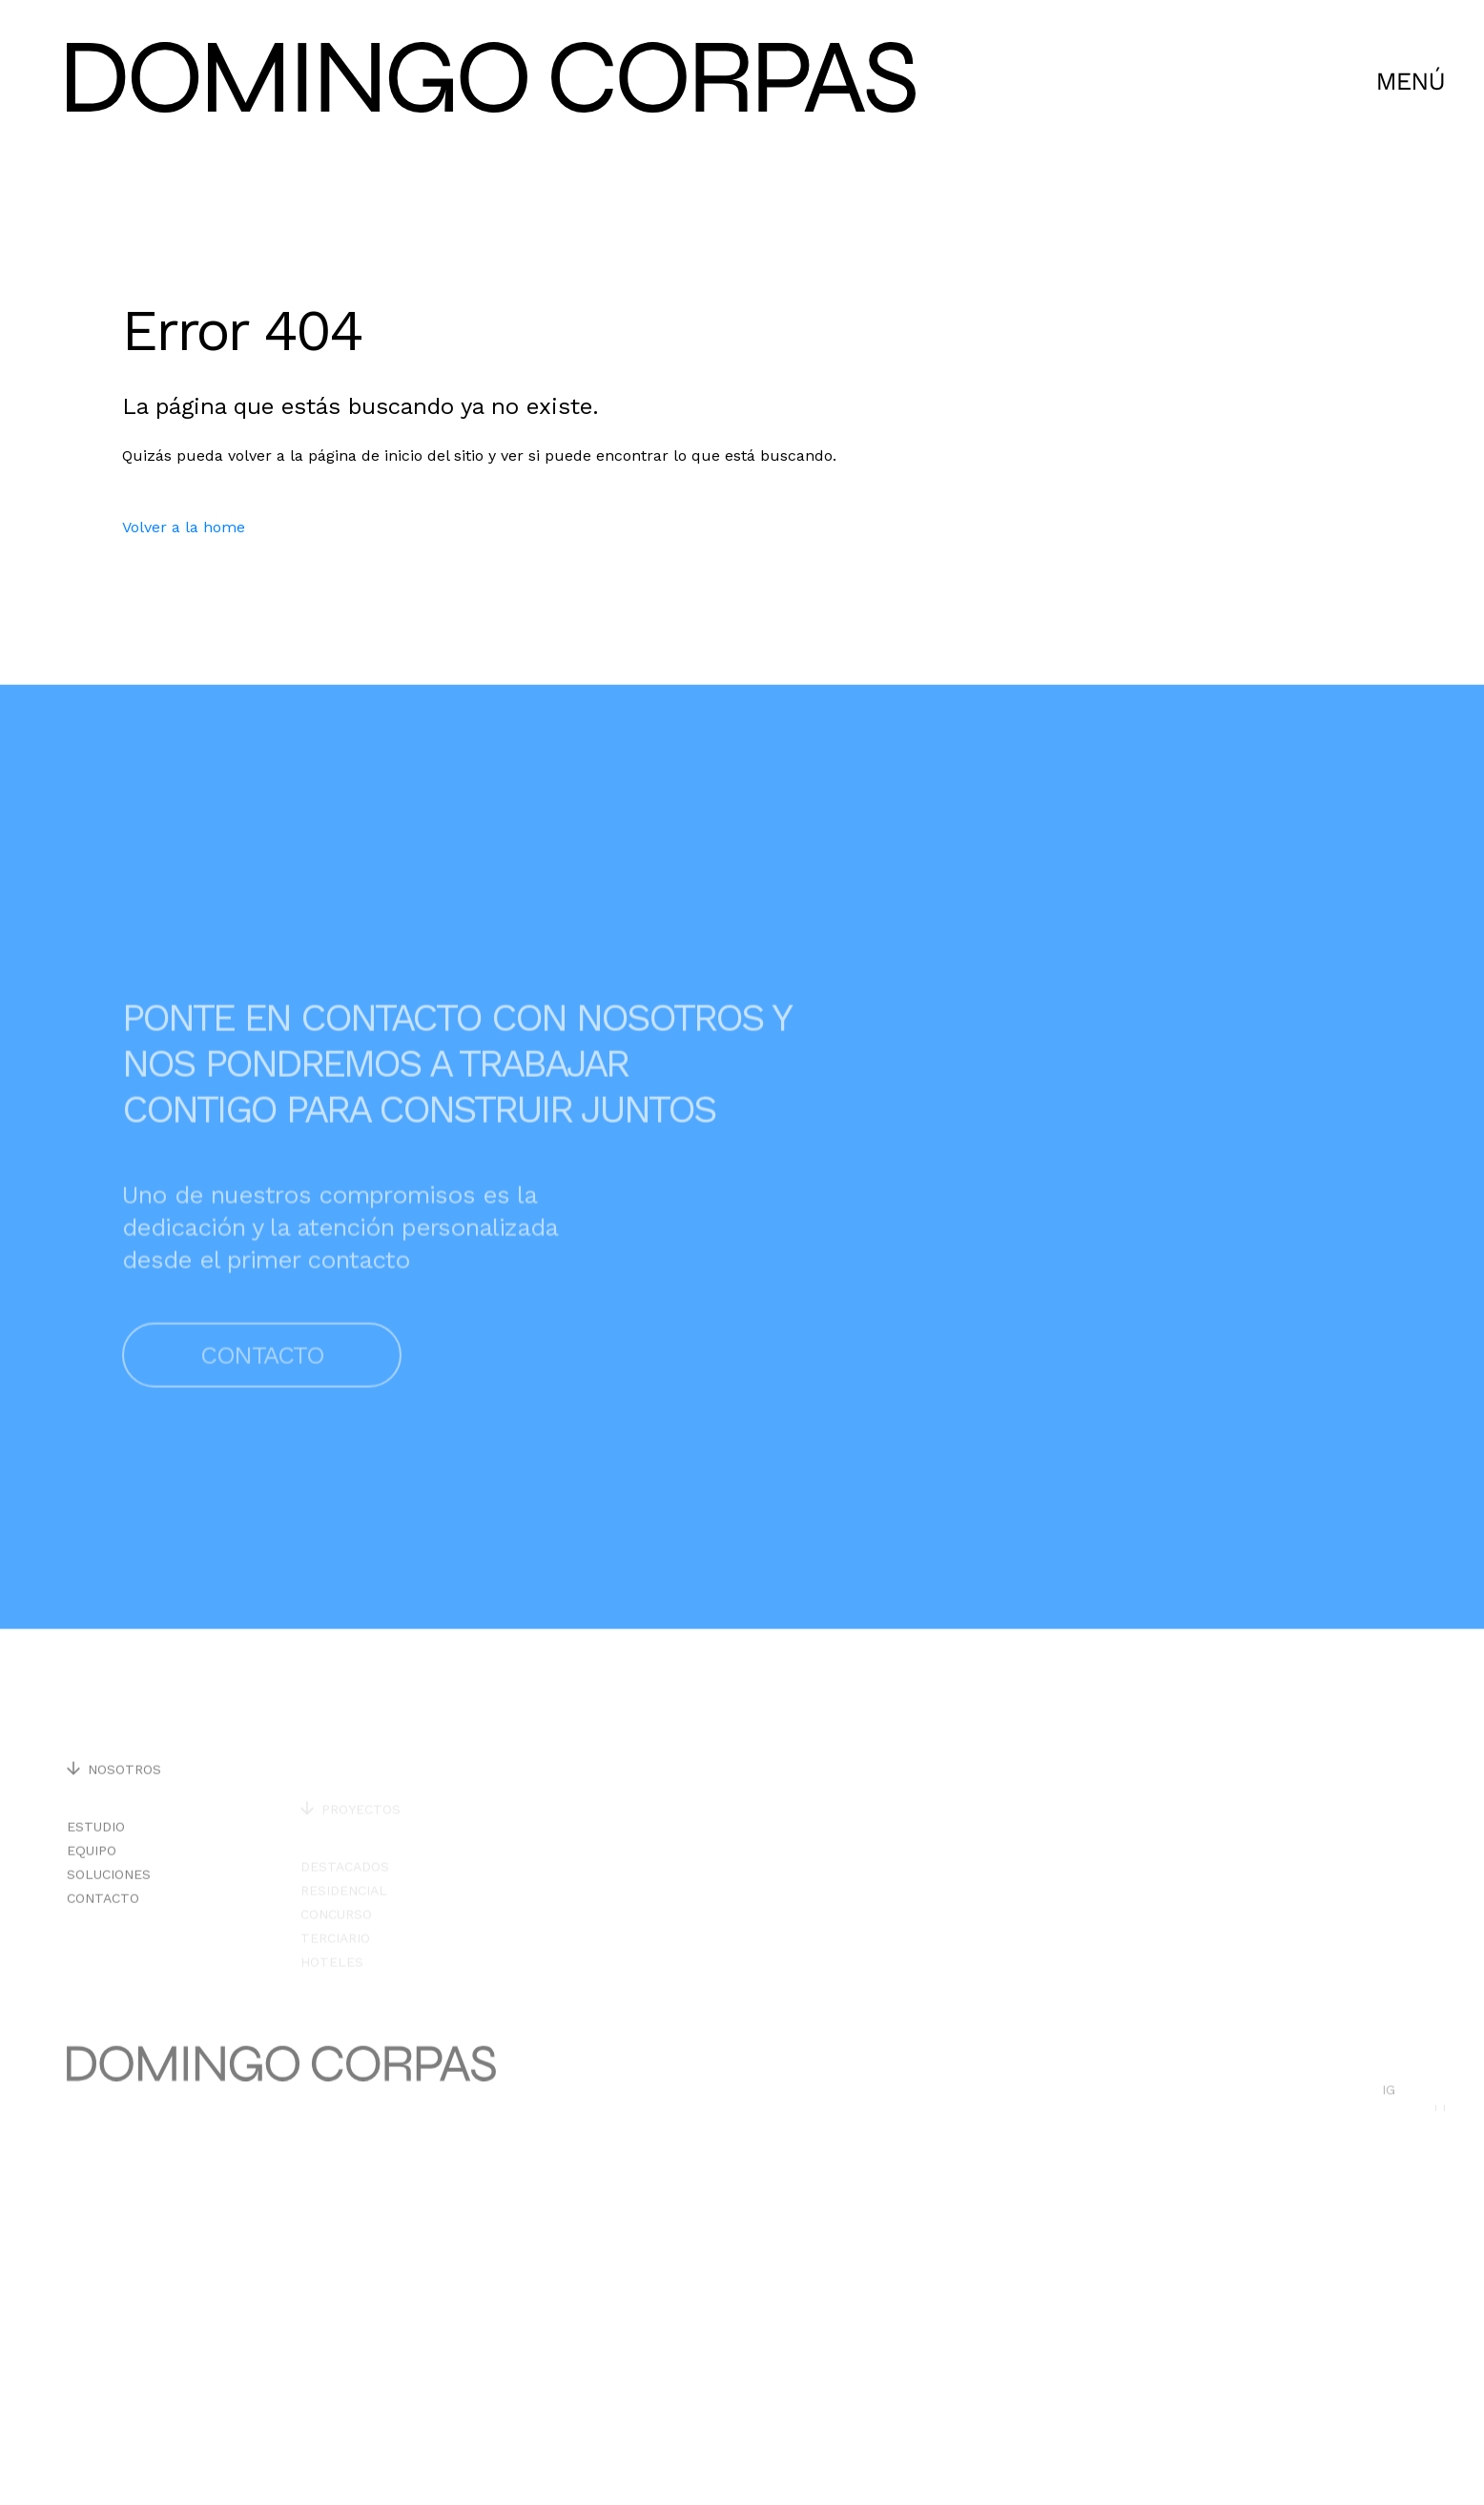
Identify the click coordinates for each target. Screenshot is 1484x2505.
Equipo (91, 1878)
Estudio (96, 1854)
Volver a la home (183, 527)
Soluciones (109, 1902)
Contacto (261, 1405)
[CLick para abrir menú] (1411, 81)
